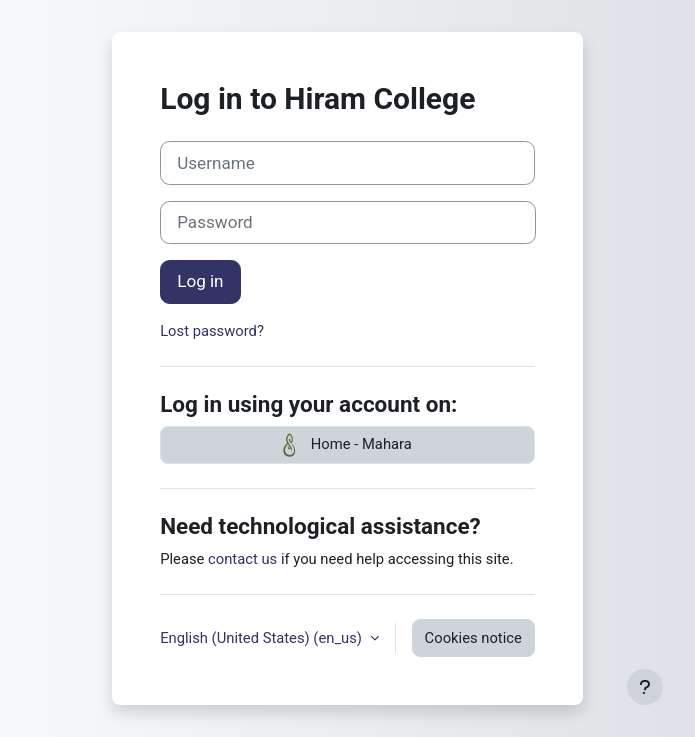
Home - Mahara (347, 445)
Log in (200, 281)
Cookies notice (473, 638)
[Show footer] (645, 687)
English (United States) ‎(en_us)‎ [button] (262, 638)
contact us (242, 559)
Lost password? (212, 331)
